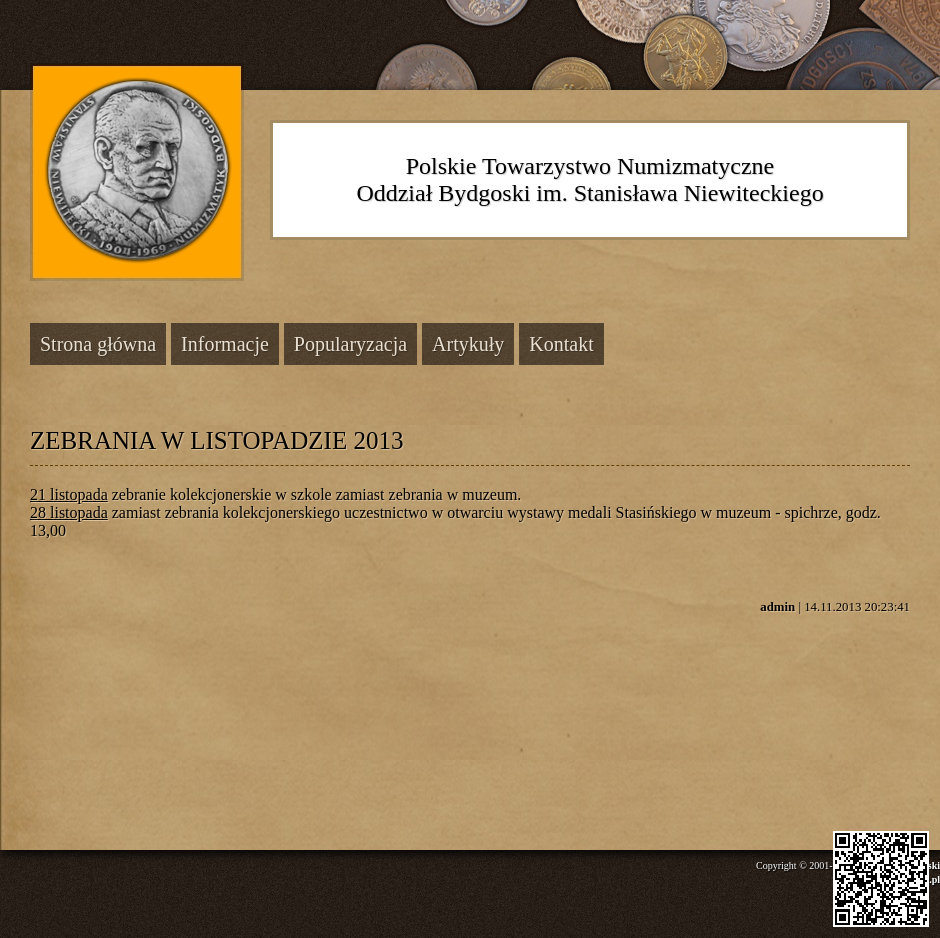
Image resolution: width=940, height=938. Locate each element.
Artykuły (468, 344)
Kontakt (561, 344)
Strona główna (98, 344)
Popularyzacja (350, 344)
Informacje (225, 344)
